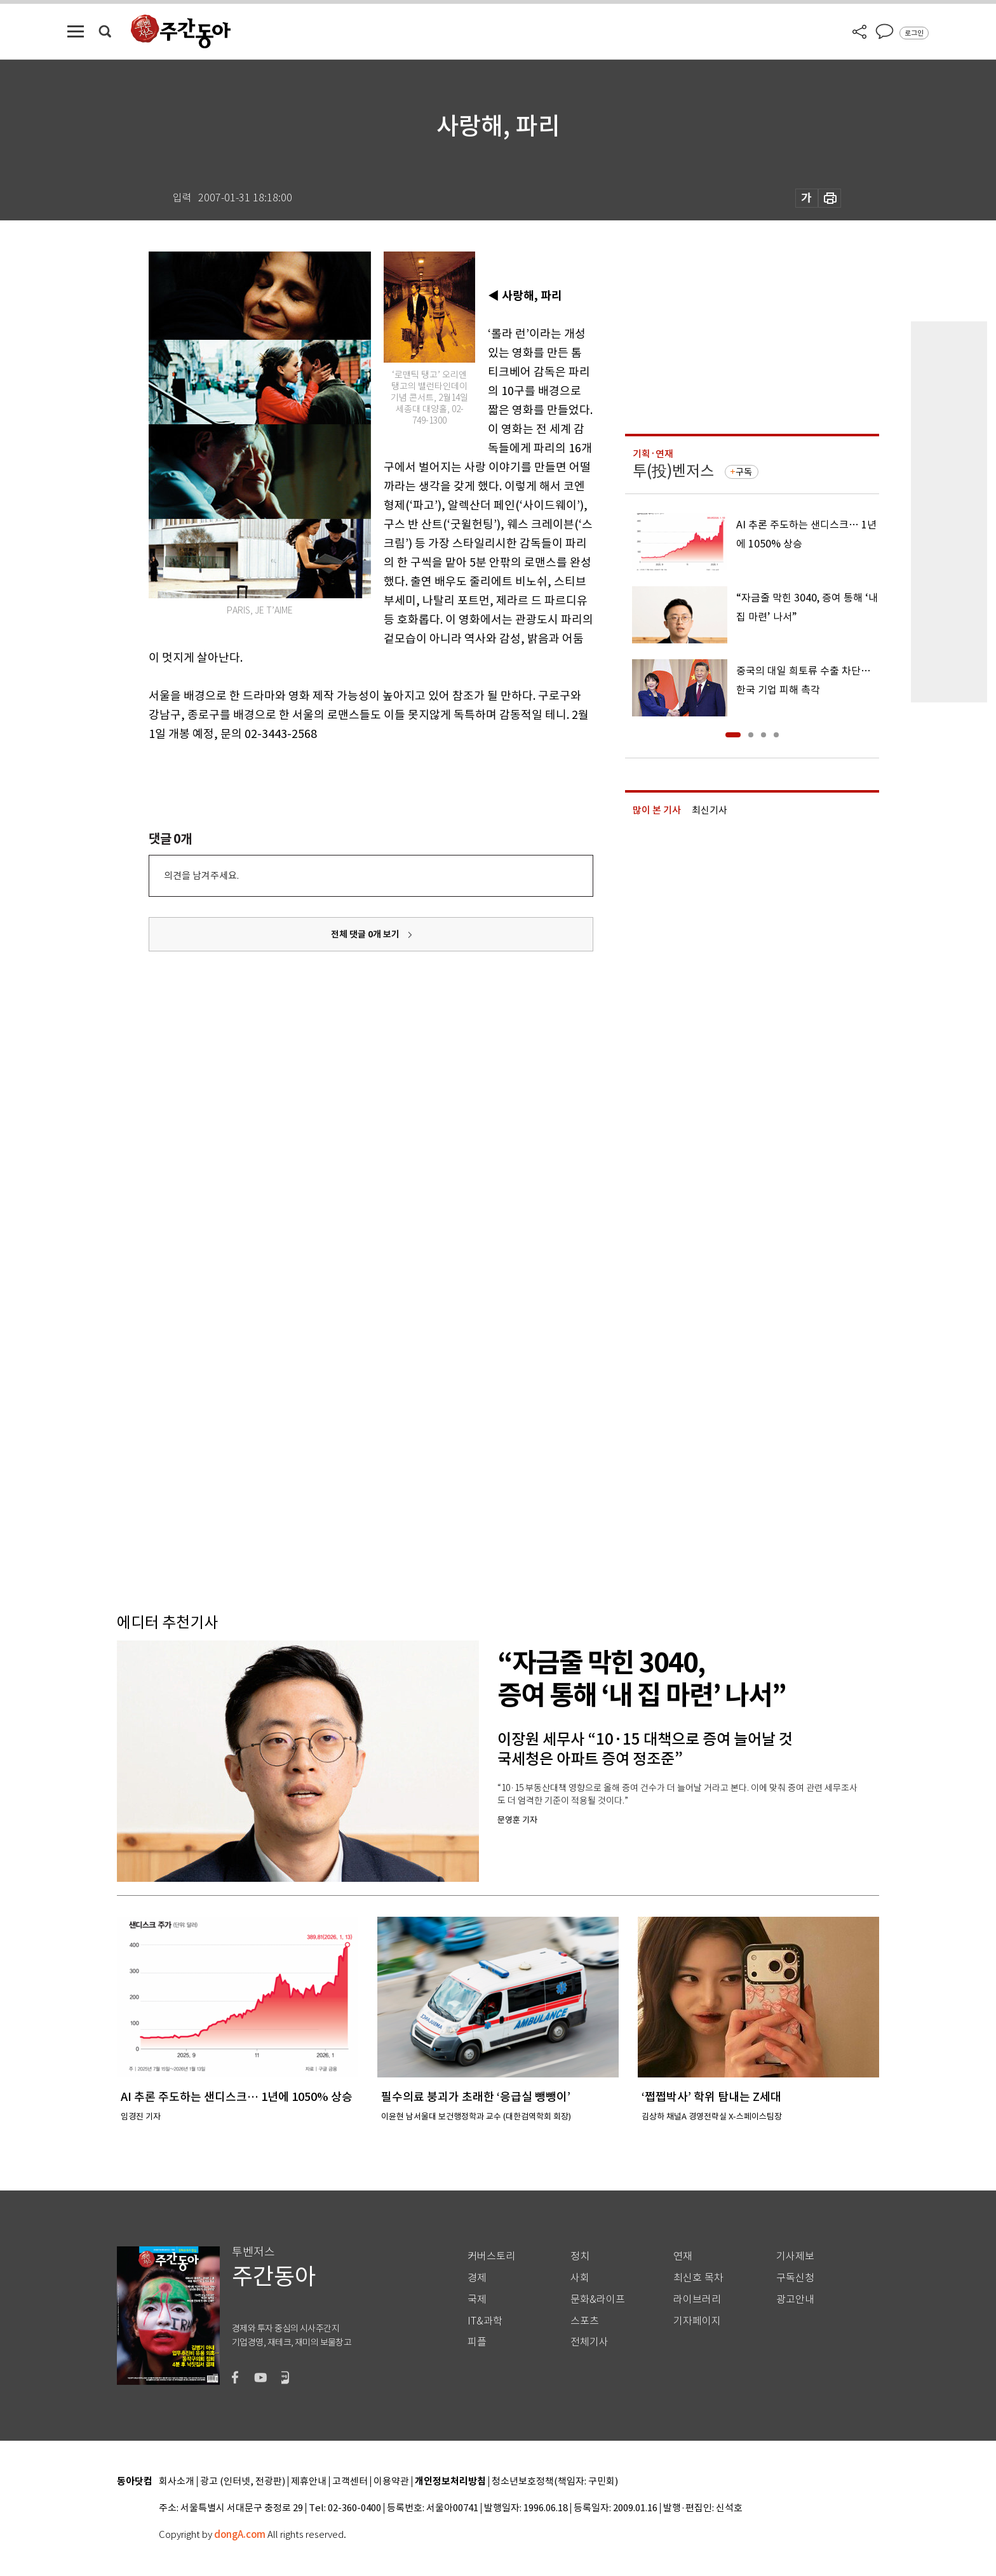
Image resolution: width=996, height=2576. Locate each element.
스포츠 (584, 2321)
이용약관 (391, 2481)
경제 (477, 2278)
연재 (682, 2256)
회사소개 (176, 2481)
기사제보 (795, 2256)
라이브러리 (697, 2299)
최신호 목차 (698, 2278)
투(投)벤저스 (673, 471)
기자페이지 (697, 2321)
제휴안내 (308, 2481)
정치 (579, 2256)
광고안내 (795, 2299)
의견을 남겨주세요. (201, 875)
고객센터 (350, 2481)
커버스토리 (491, 2256)
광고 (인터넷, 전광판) (242, 2481)
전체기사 (589, 2342)
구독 (744, 472)
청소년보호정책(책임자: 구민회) (555, 2481)
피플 (477, 2342)
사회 (579, 2278)
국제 (477, 2299)
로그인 (914, 33)
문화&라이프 (597, 2299)
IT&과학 (485, 2321)
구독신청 (795, 2278)
